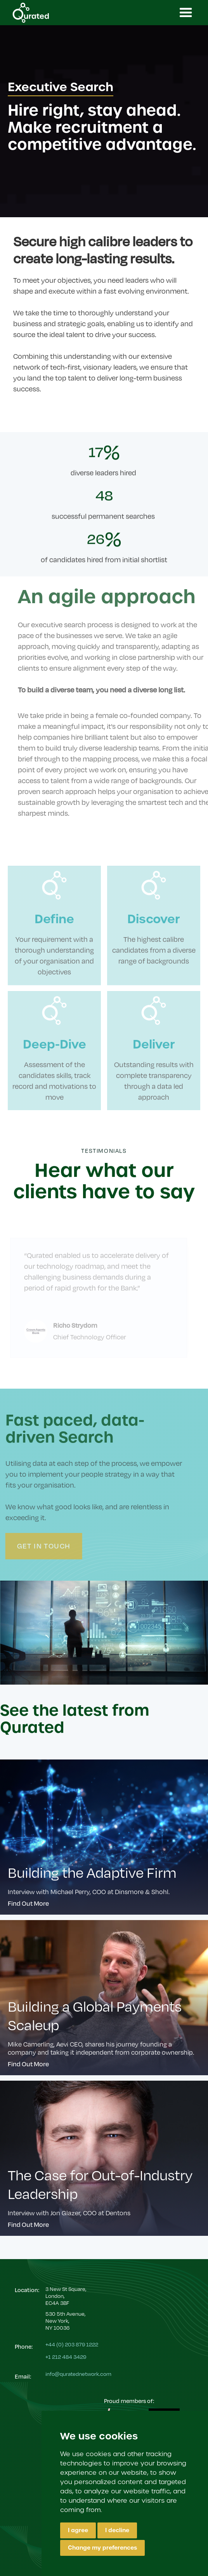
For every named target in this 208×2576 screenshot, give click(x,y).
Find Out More (28, 1903)
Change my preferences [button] (102, 2548)
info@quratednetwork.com (78, 2373)
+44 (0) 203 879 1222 (71, 2344)
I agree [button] (78, 2530)
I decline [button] (117, 2530)
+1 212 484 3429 (65, 2356)
